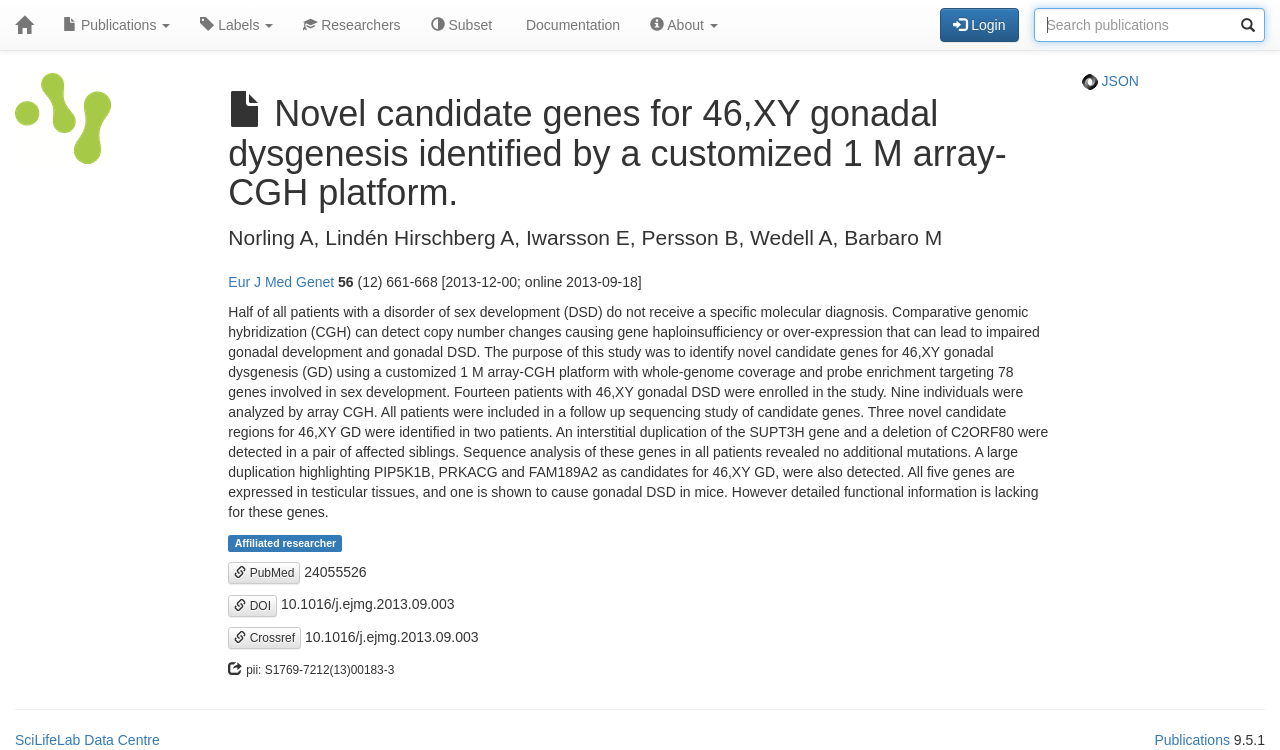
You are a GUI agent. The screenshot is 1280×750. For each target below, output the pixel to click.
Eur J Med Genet (281, 282)
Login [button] (979, 25)
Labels (236, 25)
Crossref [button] (264, 638)
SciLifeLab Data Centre (87, 740)
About (684, 25)
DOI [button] (252, 606)
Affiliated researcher (286, 543)
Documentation (571, 25)
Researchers (351, 25)
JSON (1110, 81)
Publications (116, 25)
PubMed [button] (264, 573)
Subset (461, 25)
